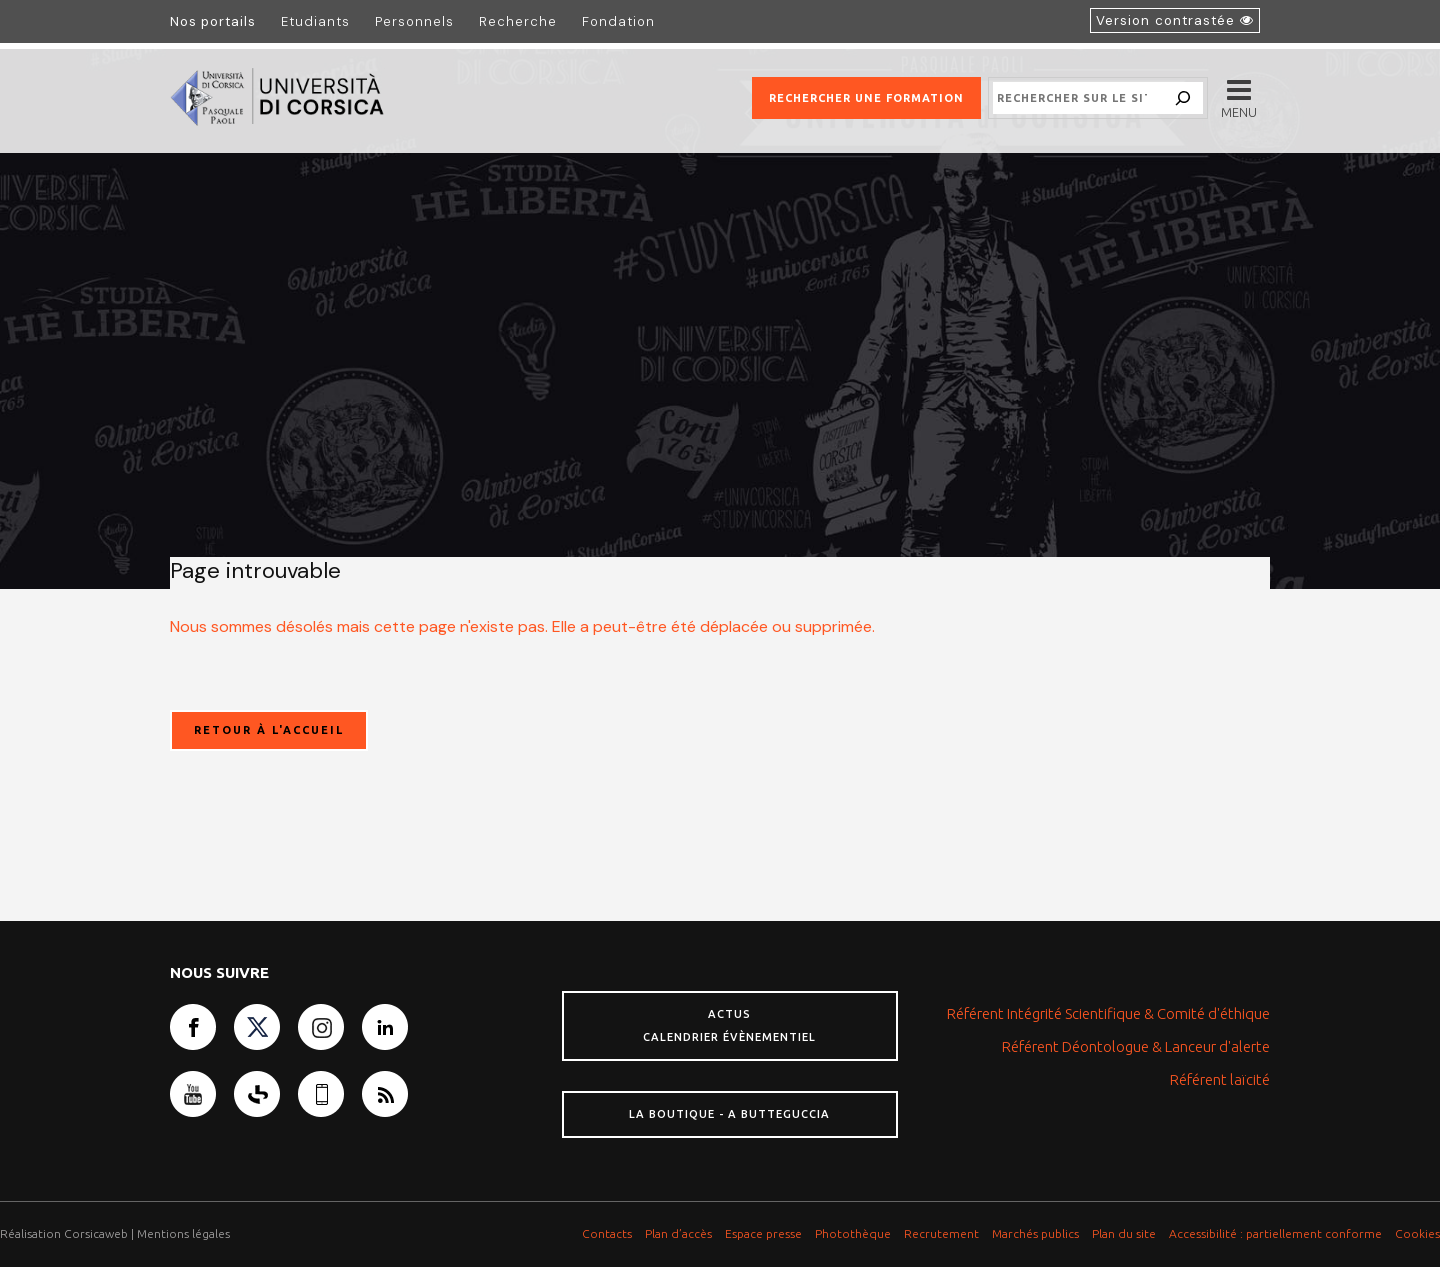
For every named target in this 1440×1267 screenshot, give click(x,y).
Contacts (607, 1233)
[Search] (1183, 98)
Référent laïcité (1220, 1079)
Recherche (518, 21)
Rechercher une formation (866, 98)
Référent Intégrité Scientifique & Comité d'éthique (1108, 1013)
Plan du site (1124, 1233)
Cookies (1417, 1233)
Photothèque (853, 1233)
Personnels (414, 21)
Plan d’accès (678, 1233)
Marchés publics (1035, 1233)
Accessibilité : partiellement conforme (1275, 1233)
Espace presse (763, 1233)
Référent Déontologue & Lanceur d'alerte (1136, 1046)
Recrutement (941, 1233)
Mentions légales (183, 1233)
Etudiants (315, 21)
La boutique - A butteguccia (729, 1114)
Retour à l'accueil (269, 730)
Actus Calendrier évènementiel (729, 1025)
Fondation (618, 21)
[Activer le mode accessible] (1175, 20)
